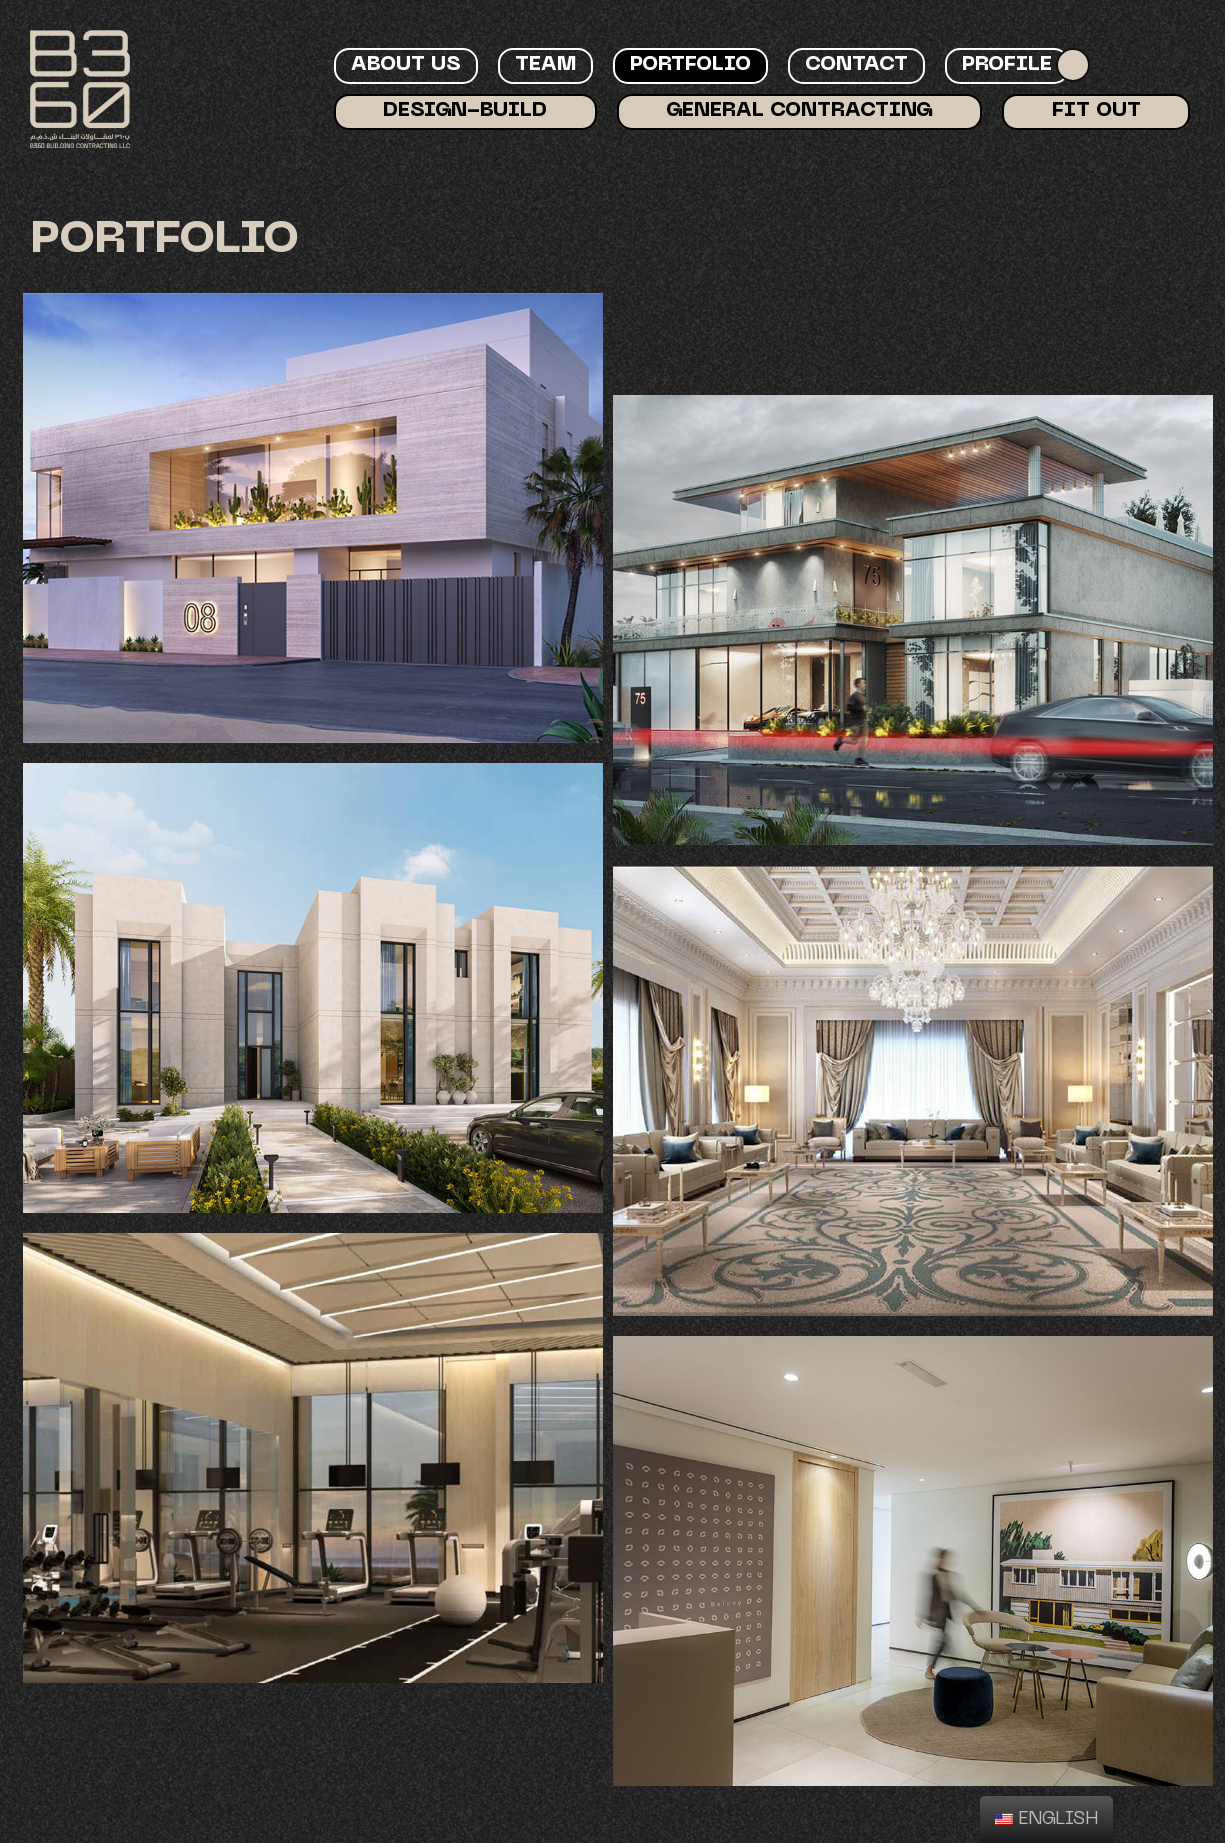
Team (545, 65)
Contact (856, 65)
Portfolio (690, 65)
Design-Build (465, 111)
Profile (1007, 65)
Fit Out (1096, 111)
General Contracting (799, 111)
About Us (406, 65)
